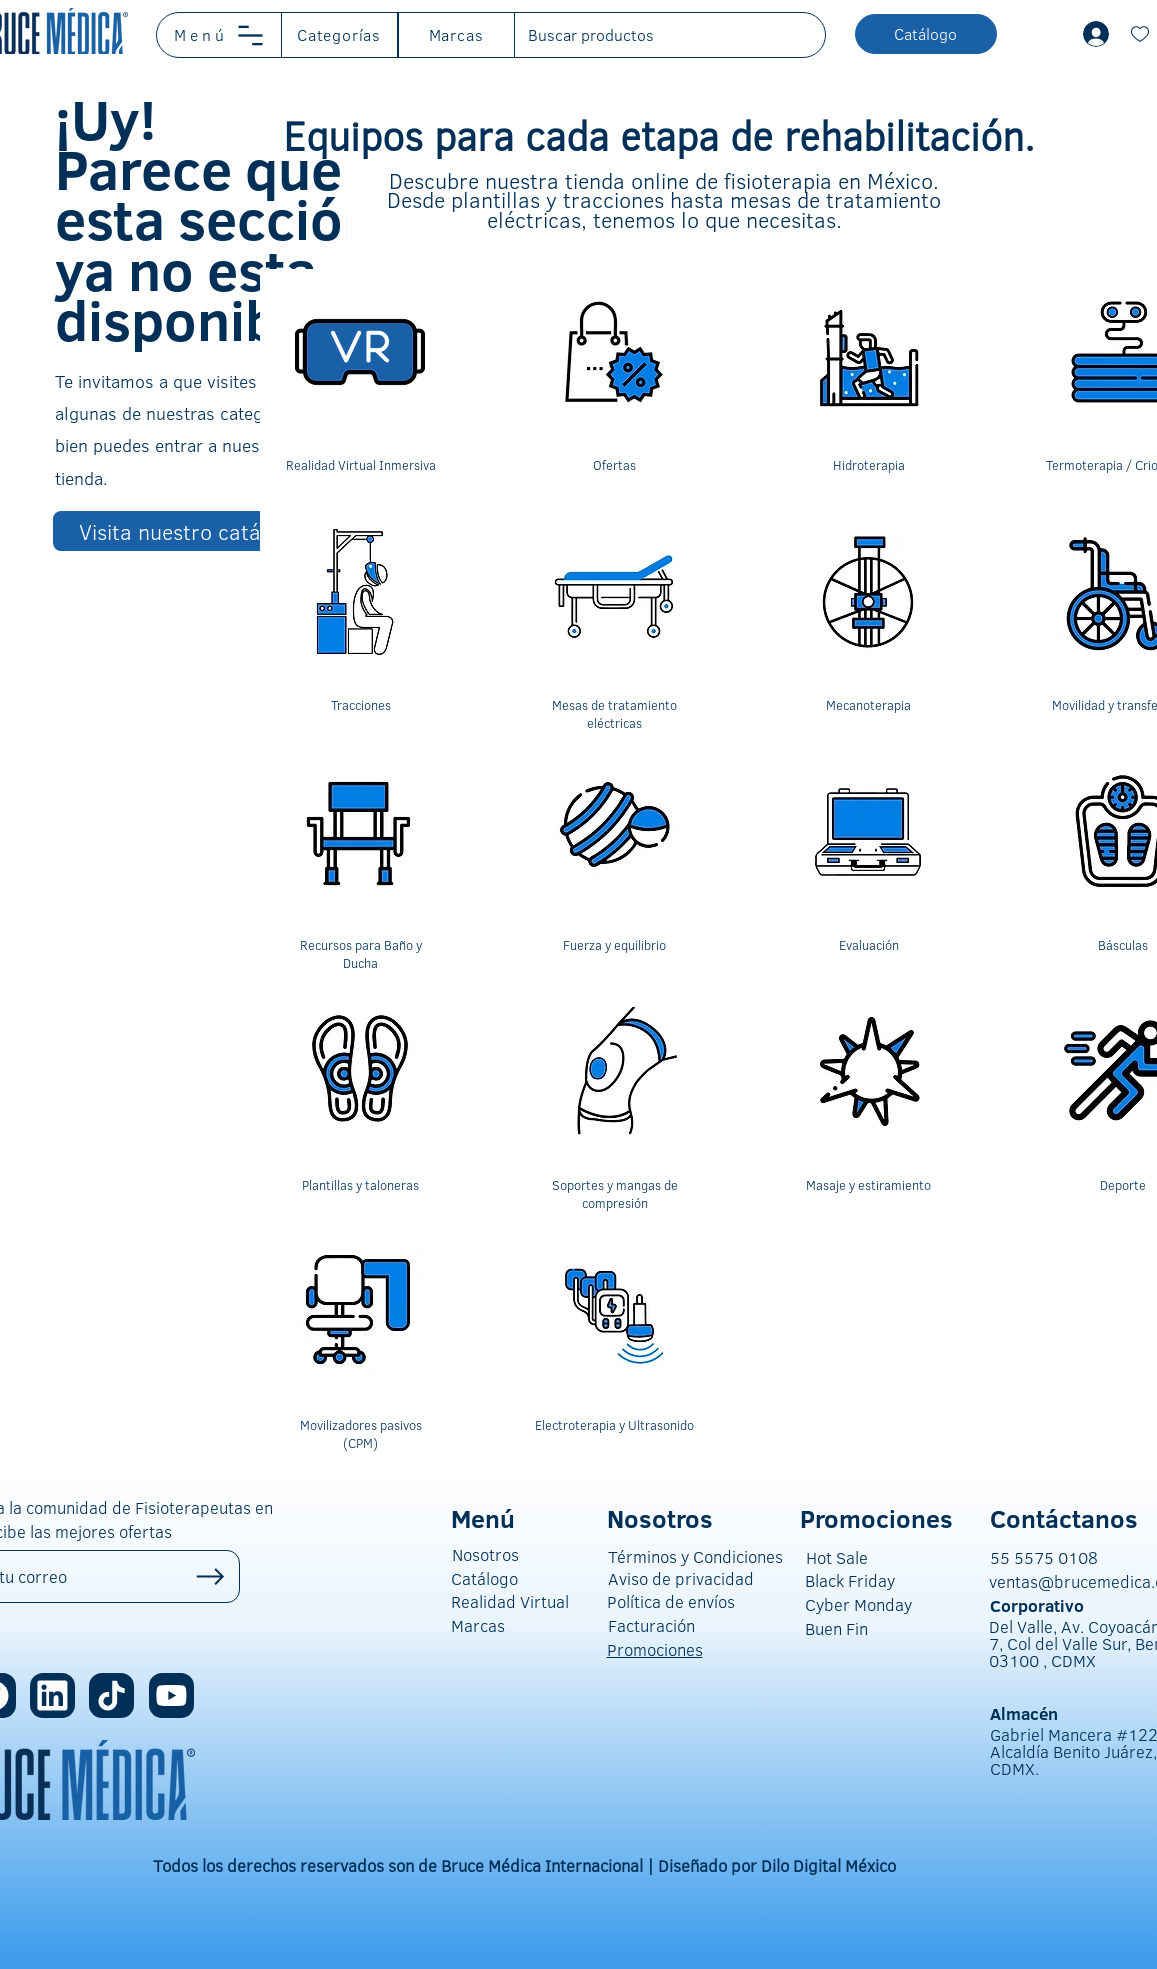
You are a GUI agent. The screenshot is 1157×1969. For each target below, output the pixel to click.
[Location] (52, 1695)
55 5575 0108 (1044, 1557)
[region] (360, 386)
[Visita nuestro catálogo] (193, 531)
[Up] (210, 1576)
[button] (219, 35)
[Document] (1140, 34)
